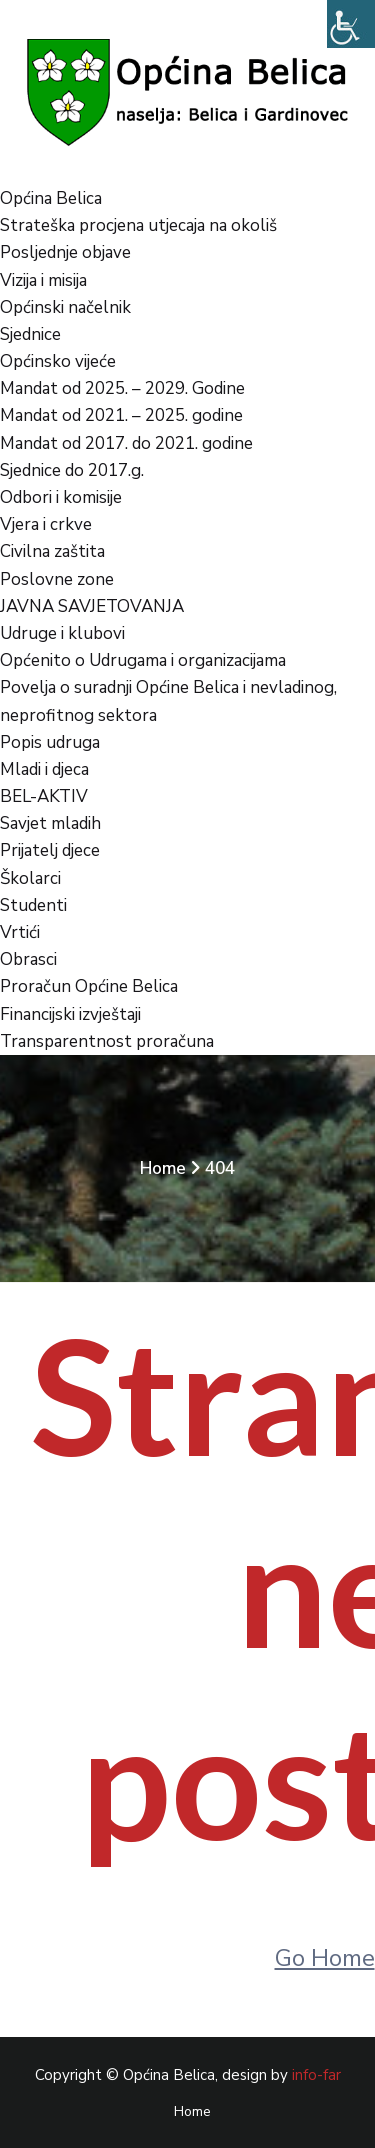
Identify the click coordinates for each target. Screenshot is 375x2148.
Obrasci (28, 959)
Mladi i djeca (44, 769)
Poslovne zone (57, 579)
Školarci (30, 878)
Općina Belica (51, 198)
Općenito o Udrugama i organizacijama (143, 660)
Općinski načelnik (65, 307)
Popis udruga (50, 742)
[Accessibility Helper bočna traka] (351, 24)
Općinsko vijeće (58, 361)
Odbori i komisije (61, 497)
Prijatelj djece (50, 850)
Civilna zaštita (52, 551)
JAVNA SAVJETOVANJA (92, 606)
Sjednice (30, 334)
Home (163, 1168)
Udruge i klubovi (62, 633)
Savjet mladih (50, 823)
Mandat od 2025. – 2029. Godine (122, 388)
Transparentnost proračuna (107, 1041)
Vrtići (20, 932)
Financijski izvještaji (70, 1014)
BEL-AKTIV (44, 796)
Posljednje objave (65, 252)
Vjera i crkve (46, 524)
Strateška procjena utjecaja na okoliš (138, 225)
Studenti (33, 905)
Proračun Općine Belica (89, 986)
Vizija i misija (43, 280)
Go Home (325, 1958)
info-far (316, 2075)
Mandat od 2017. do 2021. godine (126, 443)
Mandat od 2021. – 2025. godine (121, 415)
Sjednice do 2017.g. (72, 470)
